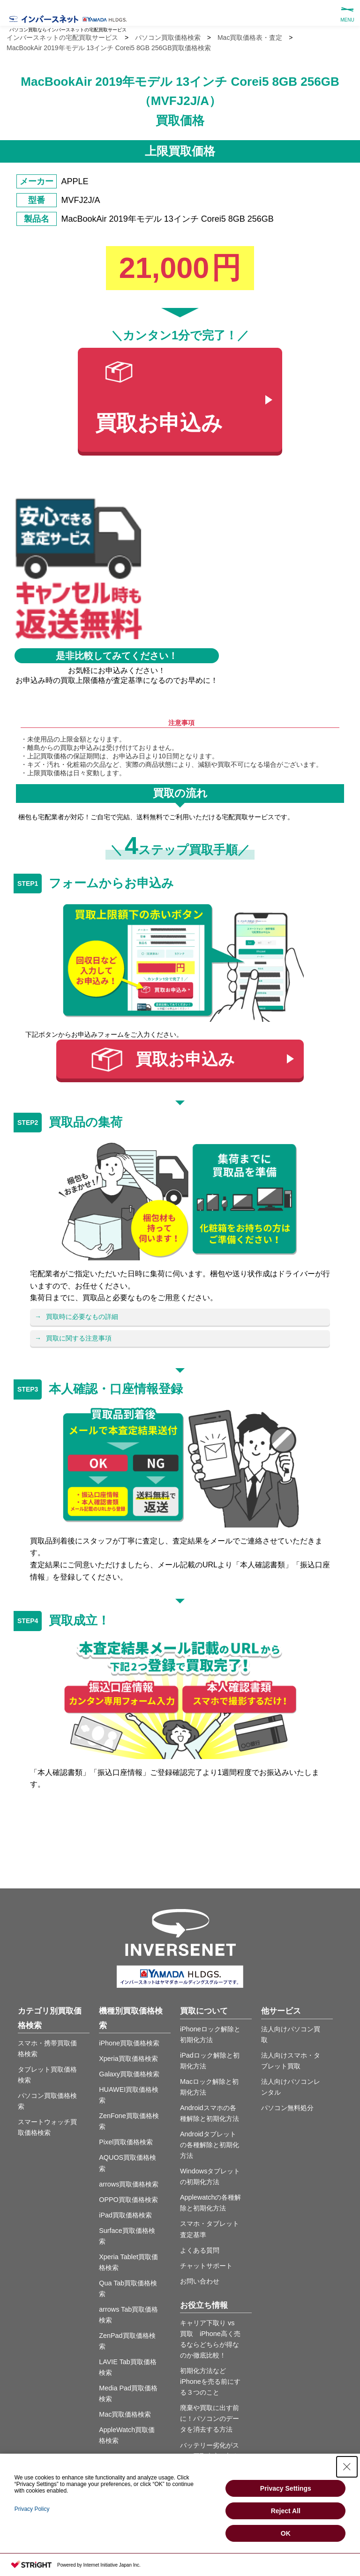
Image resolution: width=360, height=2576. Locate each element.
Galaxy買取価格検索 (129, 2074)
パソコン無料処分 (287, 2108)
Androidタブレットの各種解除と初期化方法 (209, 2144)
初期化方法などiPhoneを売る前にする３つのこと (210, 2381)
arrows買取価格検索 (128, 2184)
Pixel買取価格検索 (126, 2142)
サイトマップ (124, 2531)
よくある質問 (199, 2250)
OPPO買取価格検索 (128, 2199)
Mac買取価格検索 (125, 2414)
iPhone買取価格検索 (129, 2043)
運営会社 (242, 2531)
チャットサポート (206, 2265)
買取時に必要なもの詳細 (82, 1316)
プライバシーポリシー (183, 2531)
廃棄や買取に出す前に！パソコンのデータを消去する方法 (209, 2418)
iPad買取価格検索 (125, 2215)
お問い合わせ (199, 2281)
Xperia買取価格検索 (128, 2058)
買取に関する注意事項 (79, 1338)
